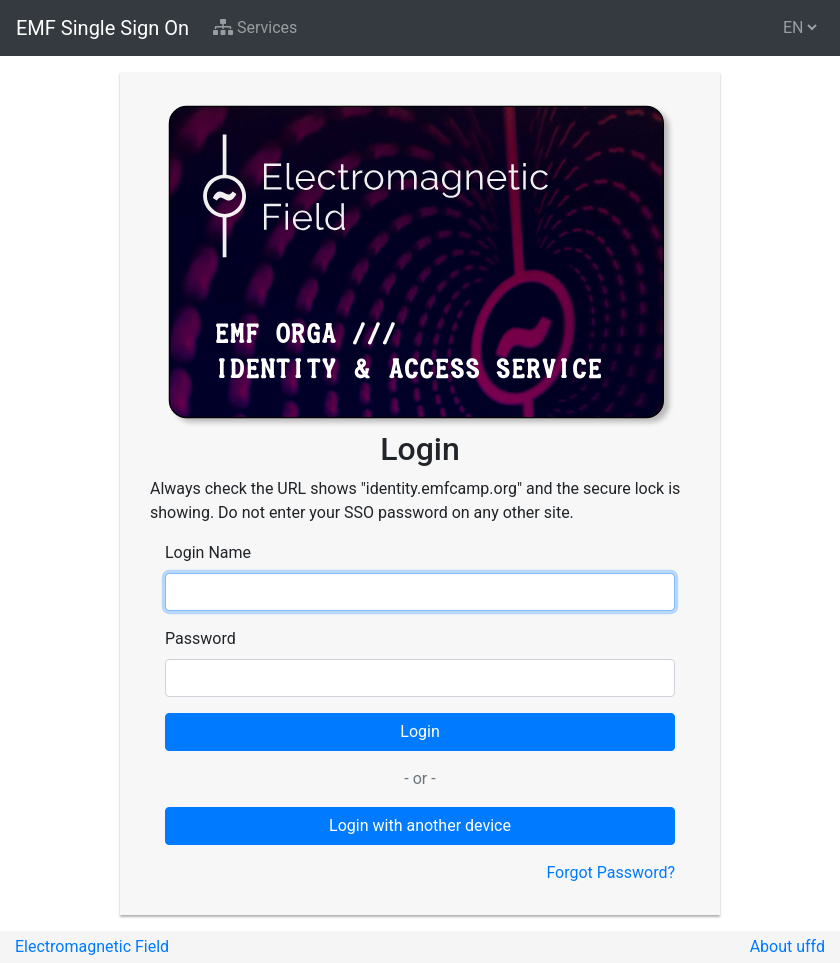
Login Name (208, 552)
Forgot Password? (610, 872)
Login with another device (420, 825)
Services (255, 27)
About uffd (787, 946)
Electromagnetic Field (92, 946)
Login (419, 731)
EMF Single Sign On (102, 28)
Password (200, 638)
